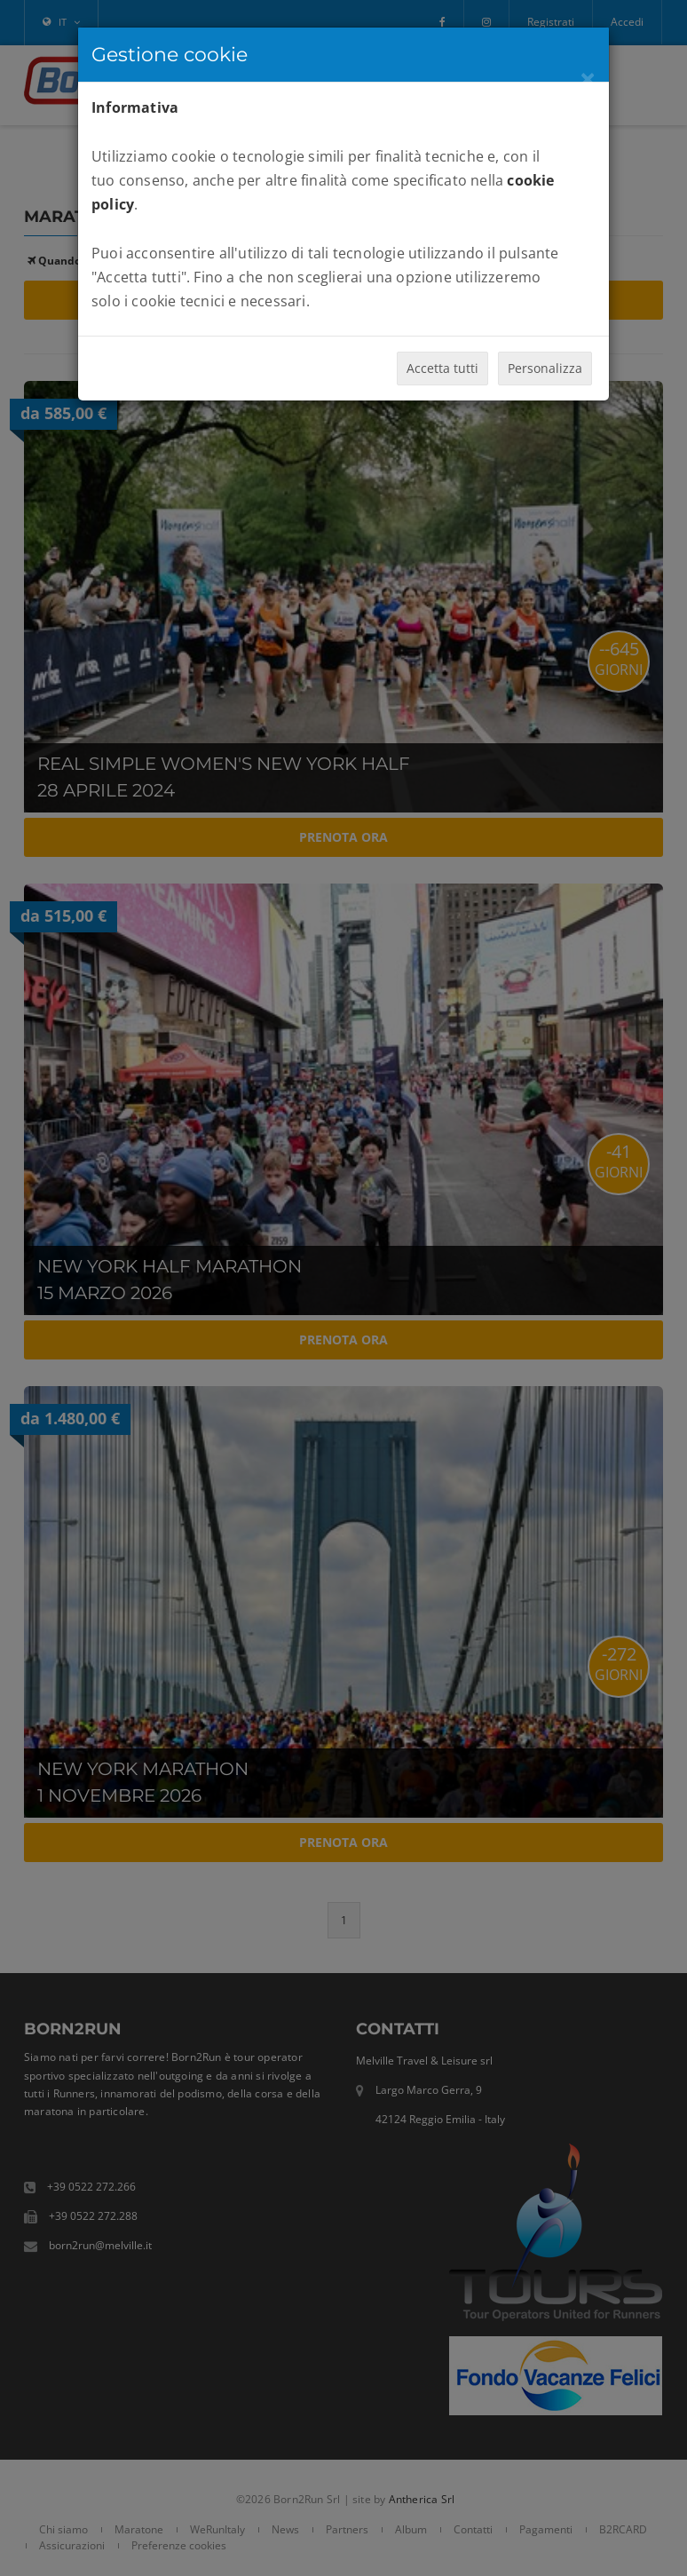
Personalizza (545, 368)
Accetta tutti (442, 368)
